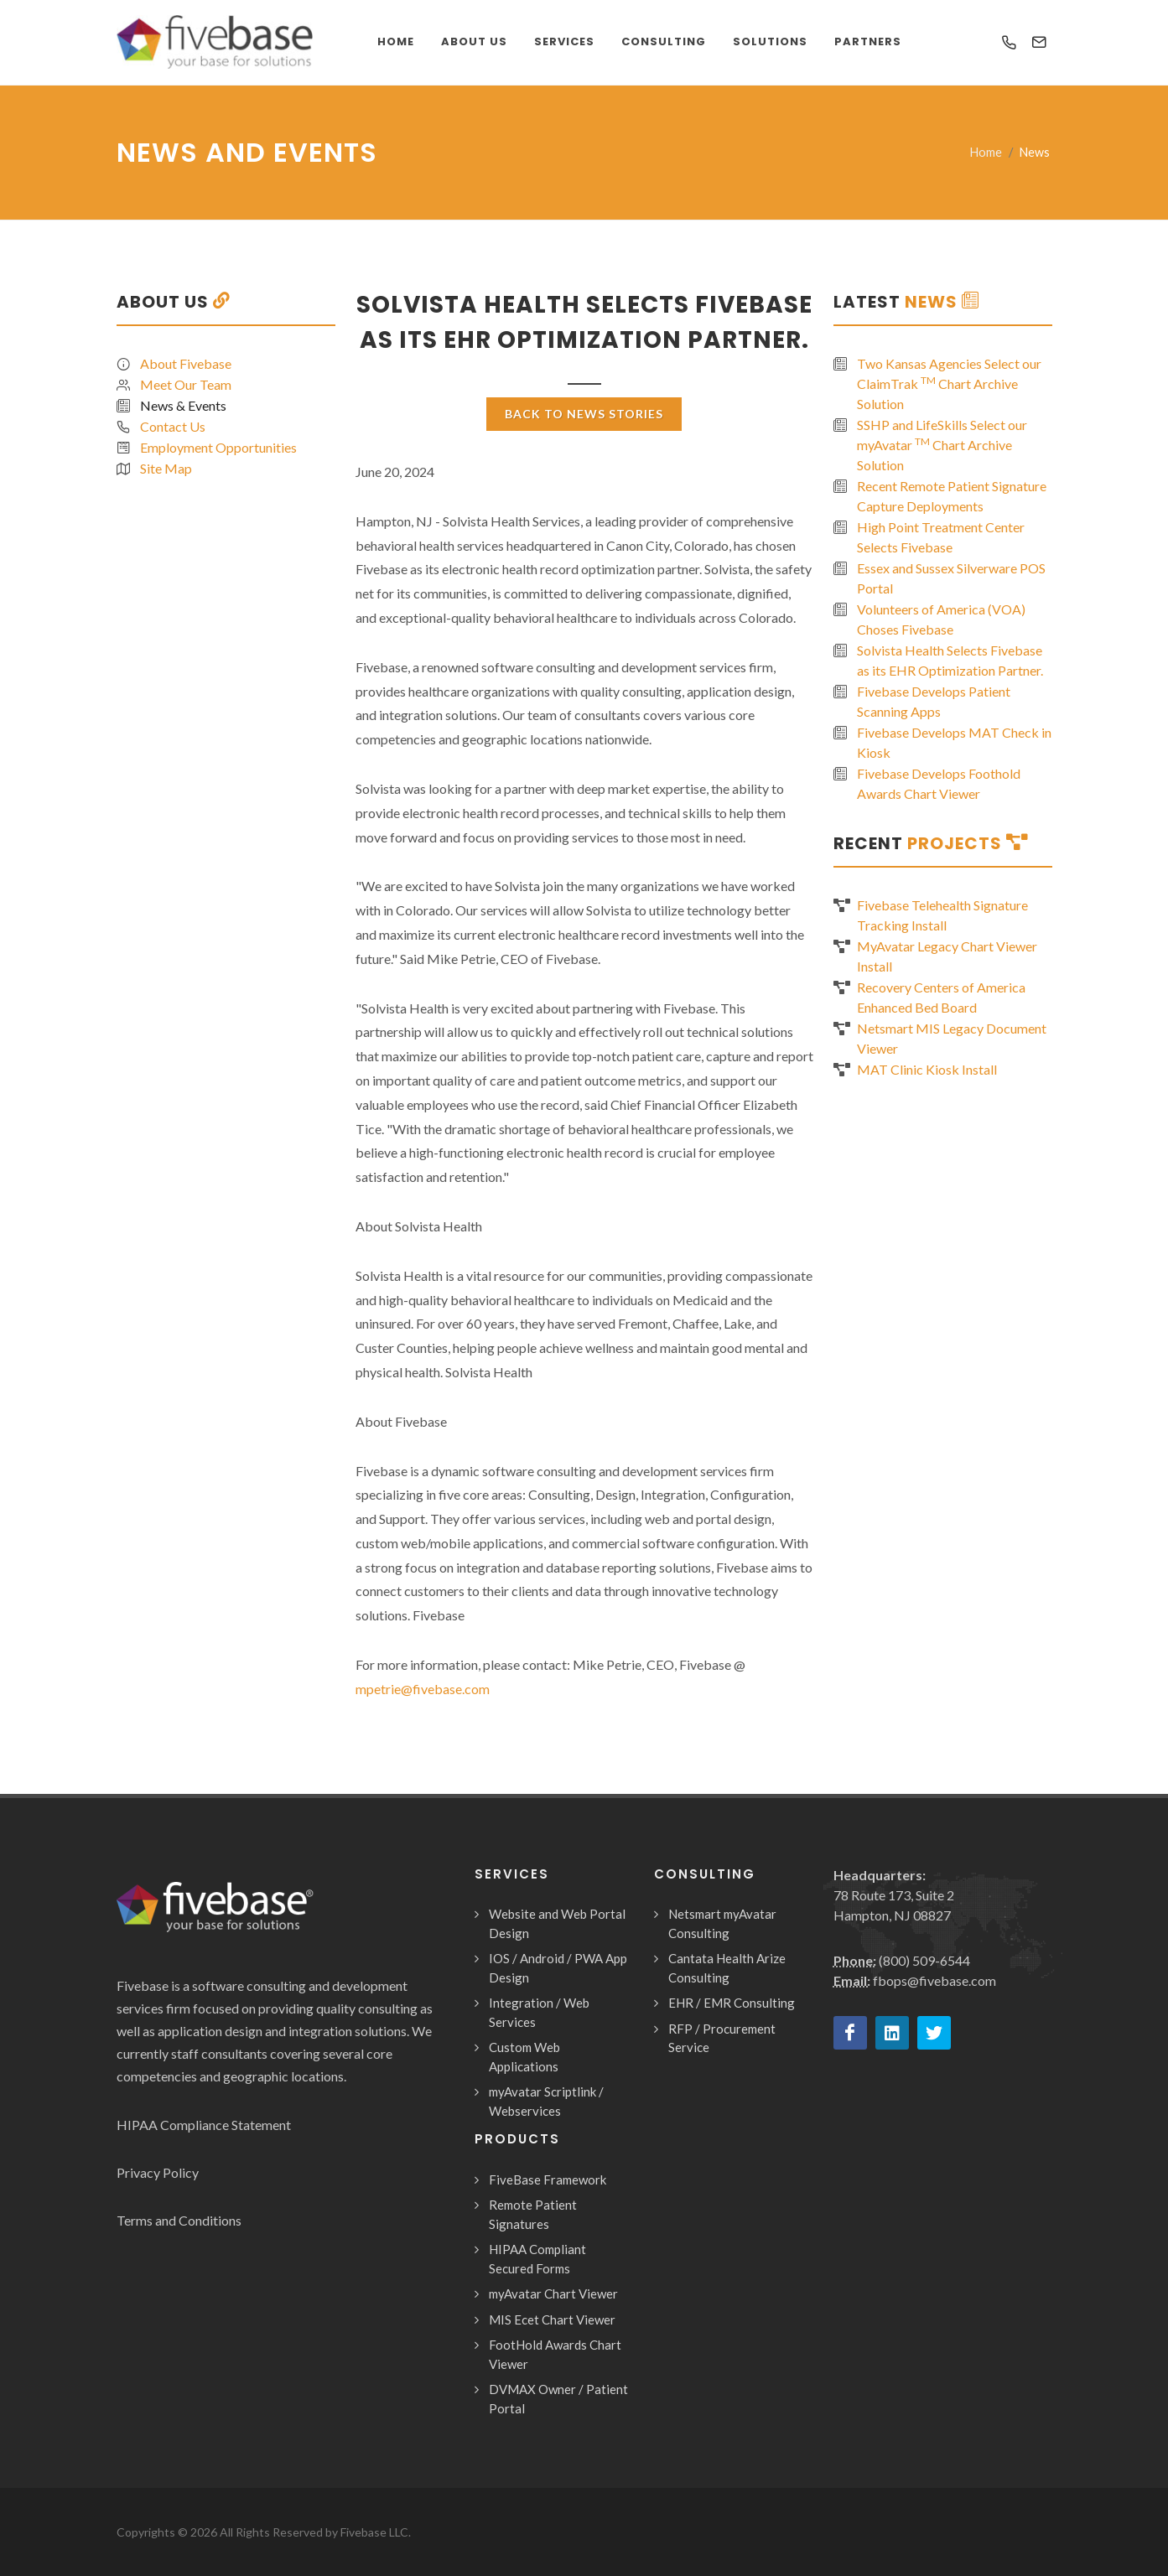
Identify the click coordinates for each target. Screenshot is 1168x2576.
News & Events (183, 405)
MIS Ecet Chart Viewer (552, 2319)
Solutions (770, 41)
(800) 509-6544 (924, 1960)
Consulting (663, 41)
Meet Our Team (185, 384)
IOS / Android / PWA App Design (558, 1968)
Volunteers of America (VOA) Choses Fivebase (941, 619)
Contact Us (172, 426)
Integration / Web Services (539, 2012)
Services (564, 41)
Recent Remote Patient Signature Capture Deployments (951, 496)
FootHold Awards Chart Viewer (555, 2354)
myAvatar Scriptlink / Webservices (546, 2101)
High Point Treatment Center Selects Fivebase (941, 537)
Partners (867, 41)
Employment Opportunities (218, 447)
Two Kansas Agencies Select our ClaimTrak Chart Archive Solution (949, 383)
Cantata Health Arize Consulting (727, 1968)
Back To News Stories (584, 414)
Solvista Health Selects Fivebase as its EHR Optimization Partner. (950, 660)
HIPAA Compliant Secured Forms (537, 2259)
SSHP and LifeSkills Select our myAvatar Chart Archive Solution (942, 445)
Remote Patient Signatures (533, 2214)
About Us (474, 41)
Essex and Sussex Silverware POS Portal (951, 578)
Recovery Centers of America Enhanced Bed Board (941, 997)
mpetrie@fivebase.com (423, 1689)
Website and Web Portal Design (557, 1923)
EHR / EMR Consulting (731, 2002)
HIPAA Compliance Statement (204, 2125)
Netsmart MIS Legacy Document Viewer (951, 1038)
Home (986, 152)
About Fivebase (185, 363)
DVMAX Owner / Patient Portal (558, 2399)
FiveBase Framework (547, 2179)
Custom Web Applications (524, 2057)
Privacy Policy (158, 2172)
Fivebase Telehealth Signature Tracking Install (942, 915)
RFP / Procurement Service (722, 2038)
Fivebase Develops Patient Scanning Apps (933, 701)
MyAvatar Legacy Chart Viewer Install (947, 956)
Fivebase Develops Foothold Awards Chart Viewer (938, 783)
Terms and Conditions (179, 2220)
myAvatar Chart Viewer (553, 2293)
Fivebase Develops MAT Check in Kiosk (954, 742)
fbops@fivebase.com (934, 1980)
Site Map (166, 468)
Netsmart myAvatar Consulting (722, 1923)
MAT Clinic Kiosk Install (927, 1069)
